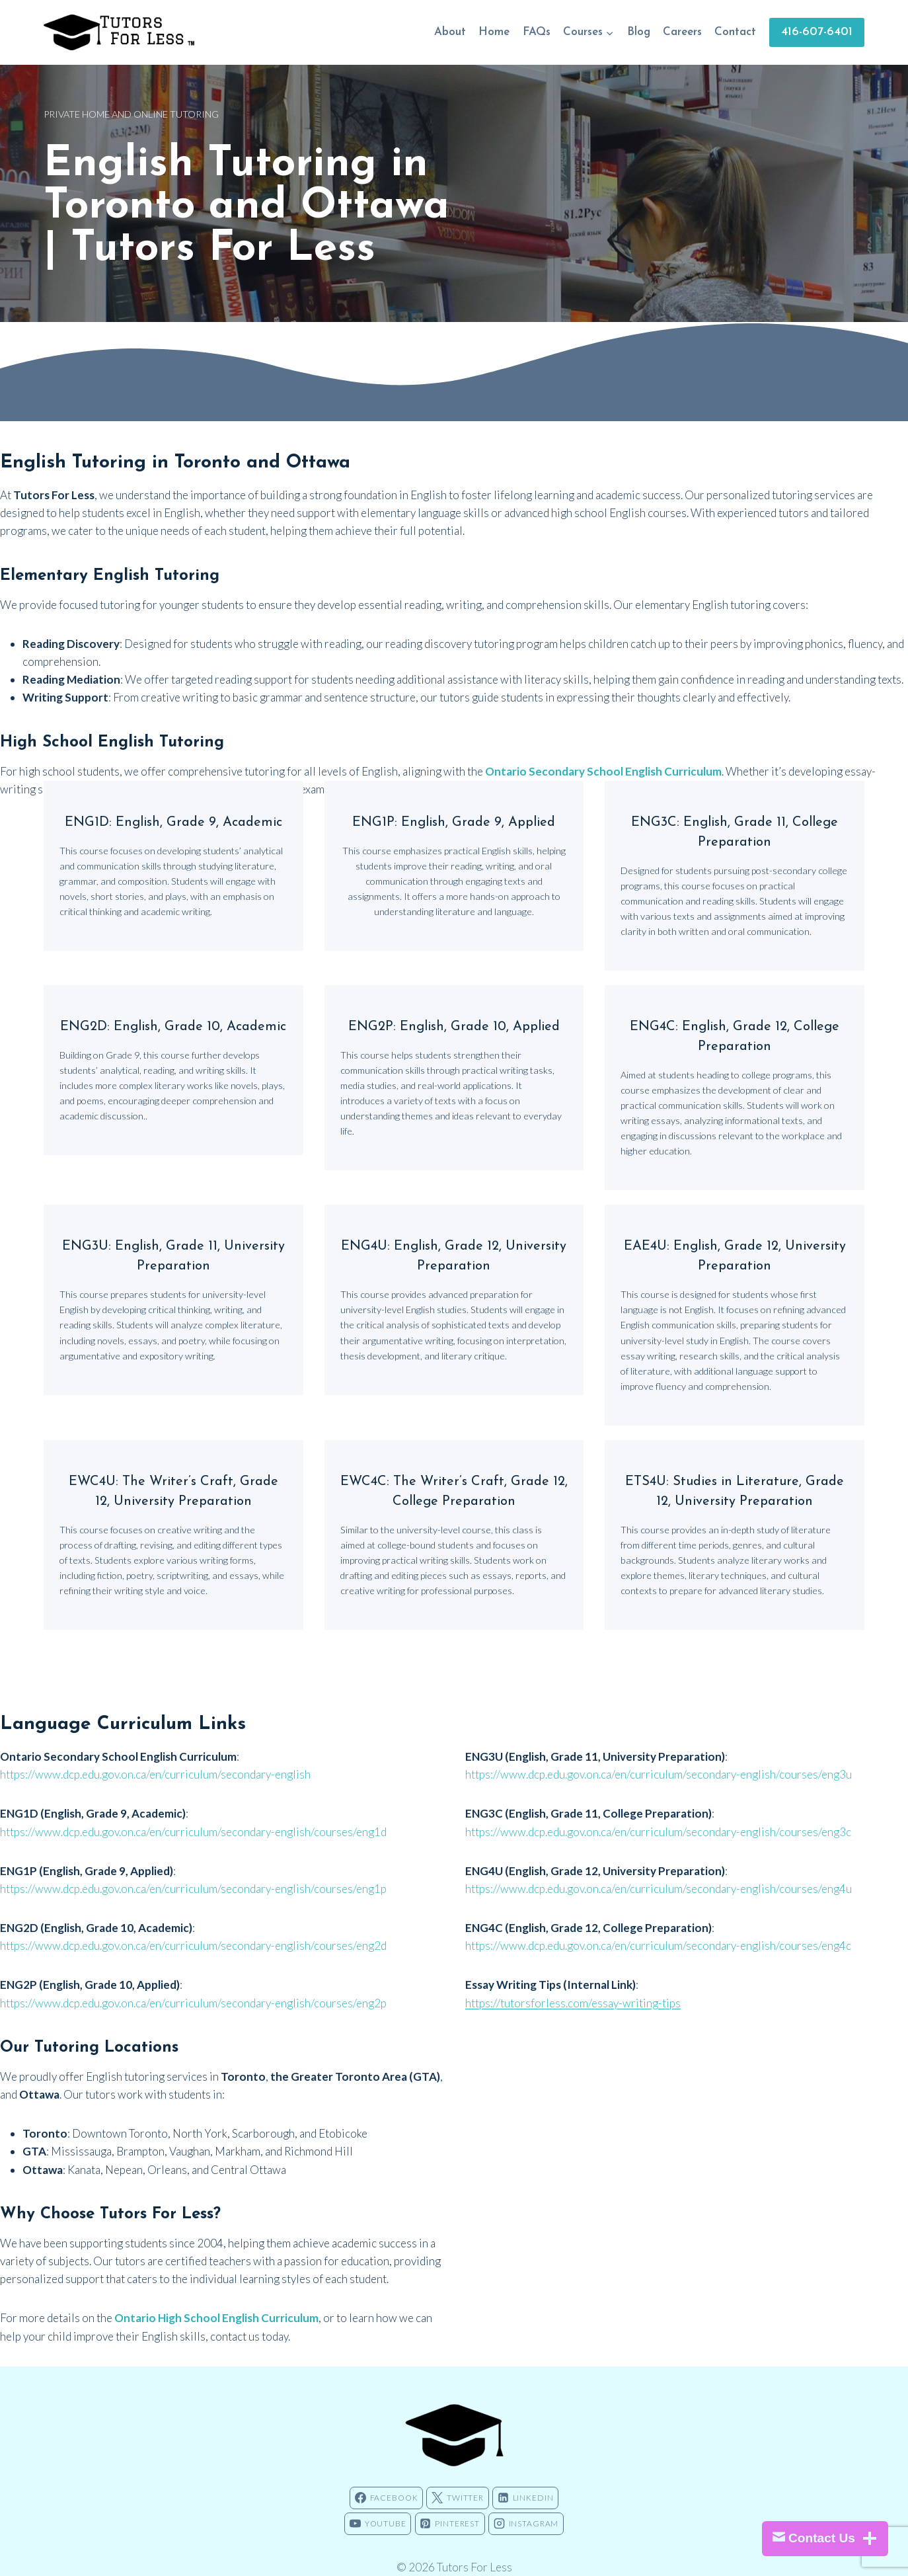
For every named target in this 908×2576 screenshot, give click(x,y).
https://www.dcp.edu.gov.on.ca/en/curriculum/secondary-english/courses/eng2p (193, 1983)
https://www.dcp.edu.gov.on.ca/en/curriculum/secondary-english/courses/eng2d (193, 1926)
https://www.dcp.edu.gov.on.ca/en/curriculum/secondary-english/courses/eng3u (658, 1754)
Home (494, 32)
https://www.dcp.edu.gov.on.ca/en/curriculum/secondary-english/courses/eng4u (658, 1869)
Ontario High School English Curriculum (216, 2298)
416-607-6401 (816, 32)
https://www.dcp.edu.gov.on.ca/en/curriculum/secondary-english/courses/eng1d (193, 1812)
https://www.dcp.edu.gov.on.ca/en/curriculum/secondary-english (155, 1754)
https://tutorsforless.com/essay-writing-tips (573, 1983)
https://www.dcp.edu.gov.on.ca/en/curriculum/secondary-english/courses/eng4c (658, 1926)
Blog (638, 32)
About (450, 32)
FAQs (536, 32)
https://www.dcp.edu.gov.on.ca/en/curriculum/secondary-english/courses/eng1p (193, 1869)
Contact (735, 32)
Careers (682, 32)
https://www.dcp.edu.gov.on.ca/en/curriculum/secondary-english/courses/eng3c (658, 1812)
